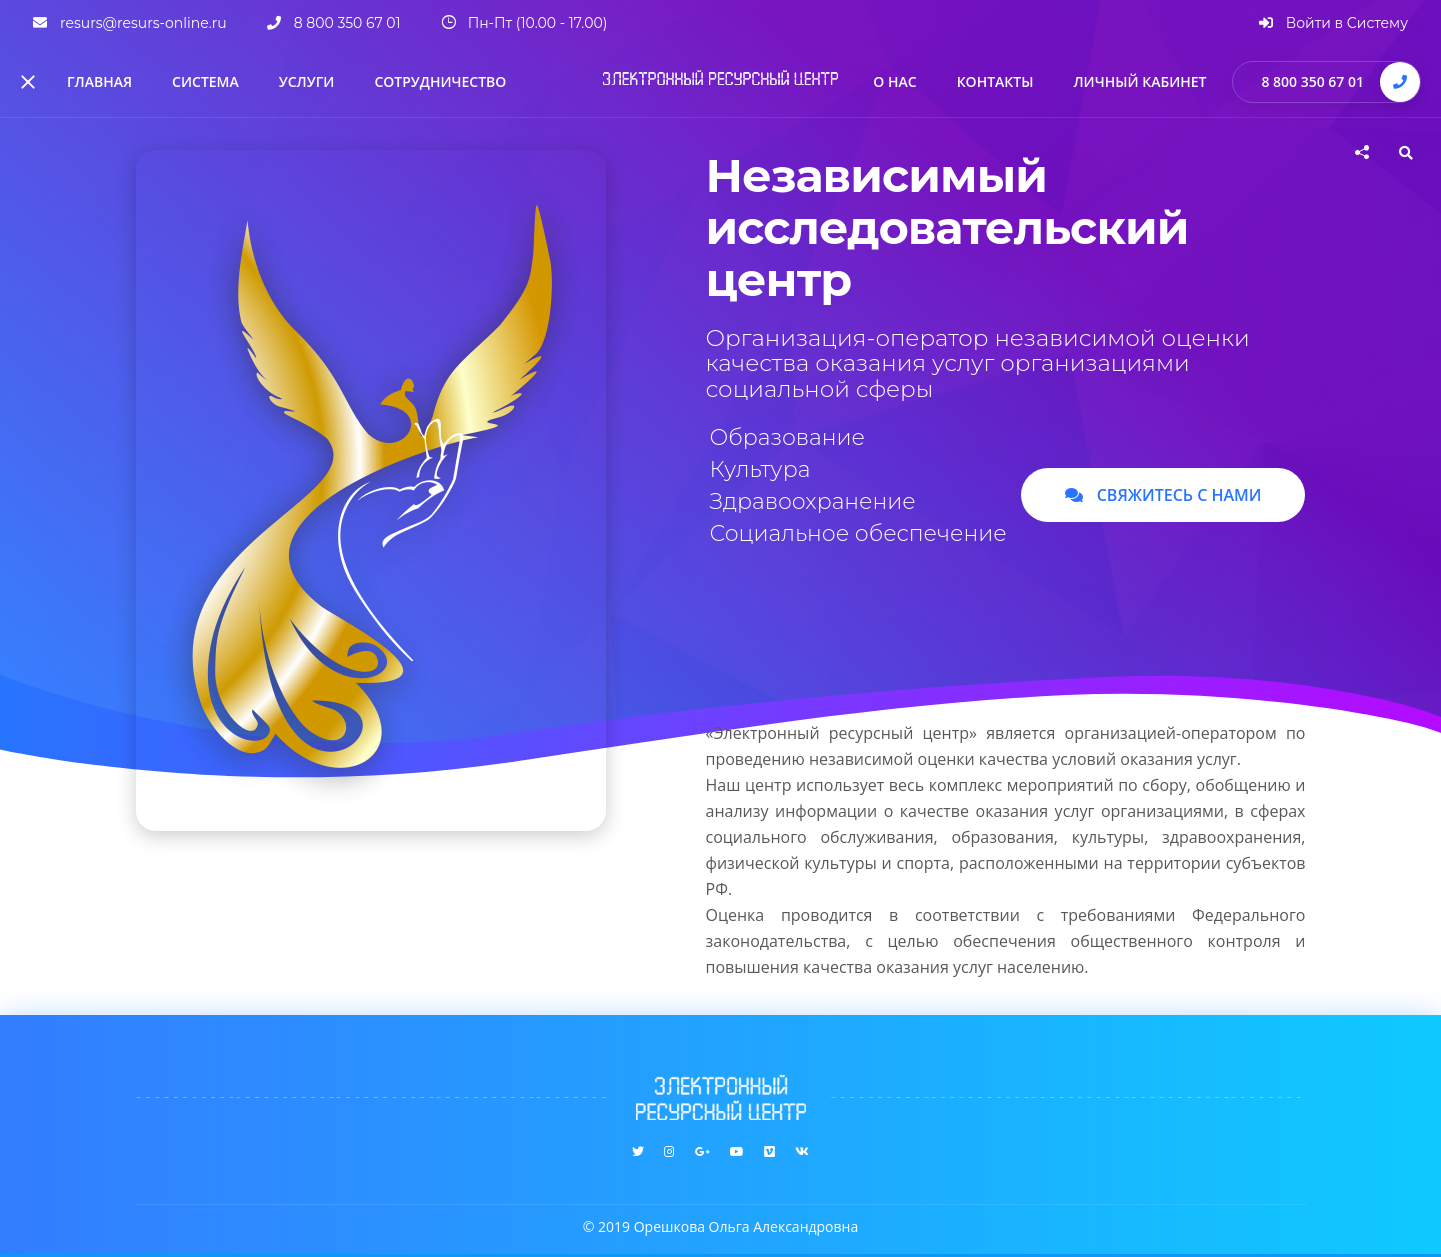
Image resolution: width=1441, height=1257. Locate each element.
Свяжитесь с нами (1163, 495)
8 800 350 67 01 (1312, 81)
